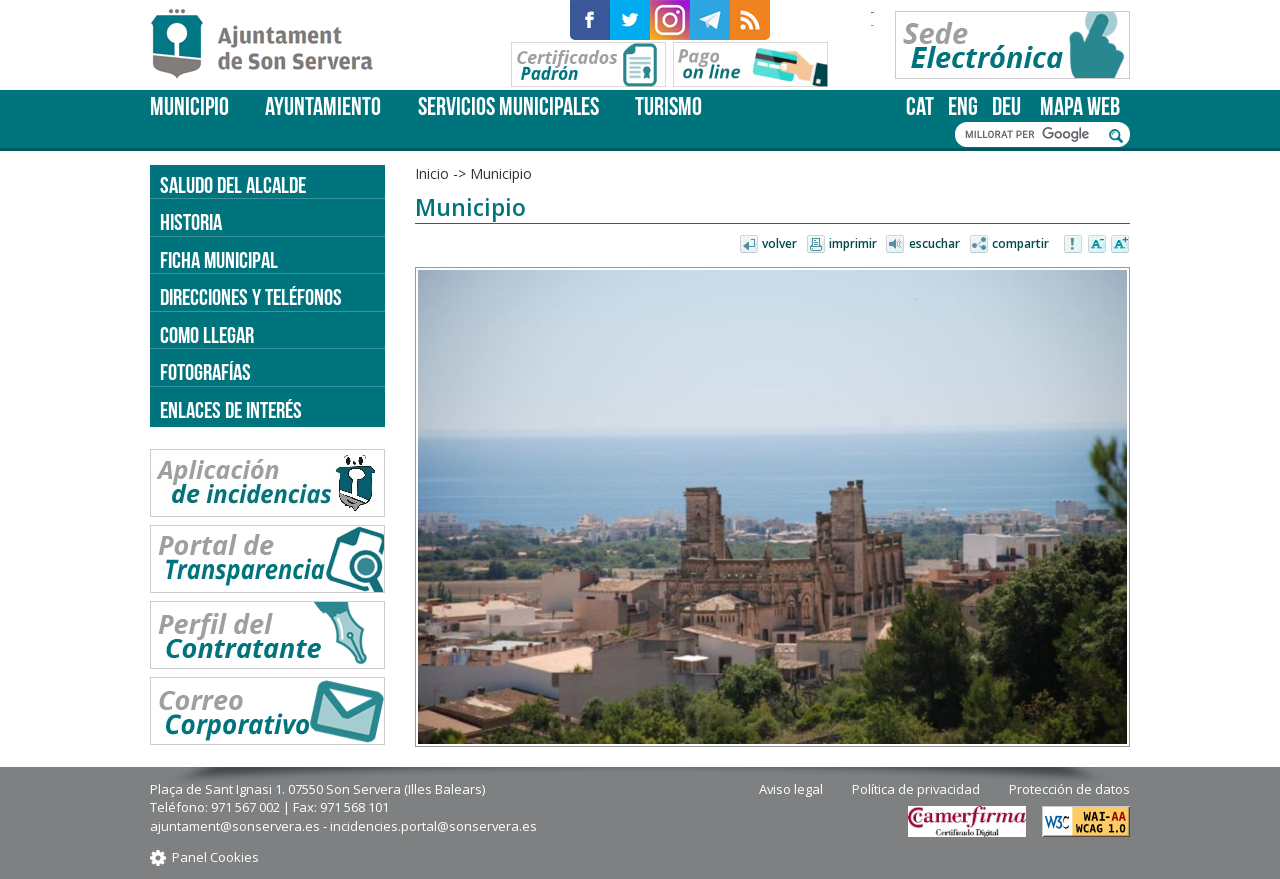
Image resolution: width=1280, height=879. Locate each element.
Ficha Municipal (219, 260)
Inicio (432, 173)
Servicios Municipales (508, 106)
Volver (779, 243)
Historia (191, 222)
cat (920, 106)
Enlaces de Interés (231, 410)
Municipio (189, 106)
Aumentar (1120, 245)
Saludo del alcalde (233, 185)
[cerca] (1032, 135)
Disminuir (1097, 245)
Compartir (1020, 243)
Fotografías (205, 372)
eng (963, 106)
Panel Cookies (215, 857)
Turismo (668, 106)
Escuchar (934, 243)
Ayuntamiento (323, 106)
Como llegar (207, 335)
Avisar (1074, 245)
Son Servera (270, 45)
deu (1006, 106)
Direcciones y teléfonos (251, 297)
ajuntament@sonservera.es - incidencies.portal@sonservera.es (343, 826)
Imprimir (853, 243)
